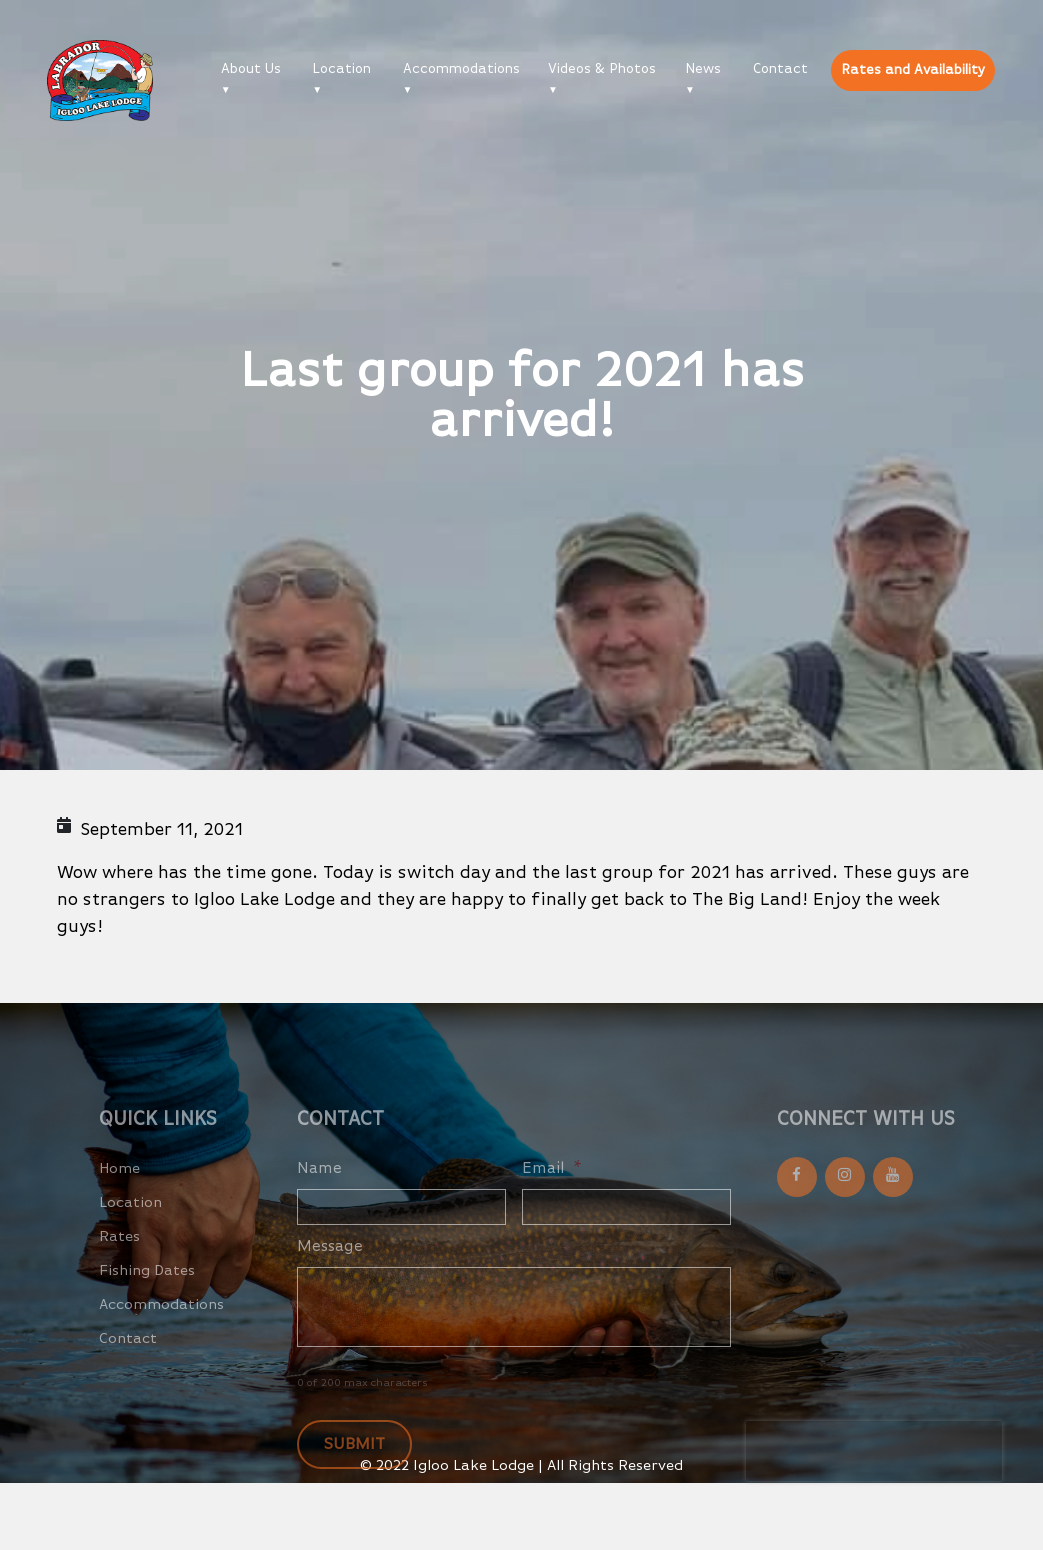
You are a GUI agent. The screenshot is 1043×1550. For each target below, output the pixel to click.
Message (330, 1264)
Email (552, 1186)
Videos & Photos (602, 69)
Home (119, 1185)
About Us (251, 69)
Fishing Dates (147, 1287)
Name (319, 1186)
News (703, 69)
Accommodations (461, 69)
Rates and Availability (913, 70)
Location (341, 69)
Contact (780, 69)
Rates (119, 1253)
